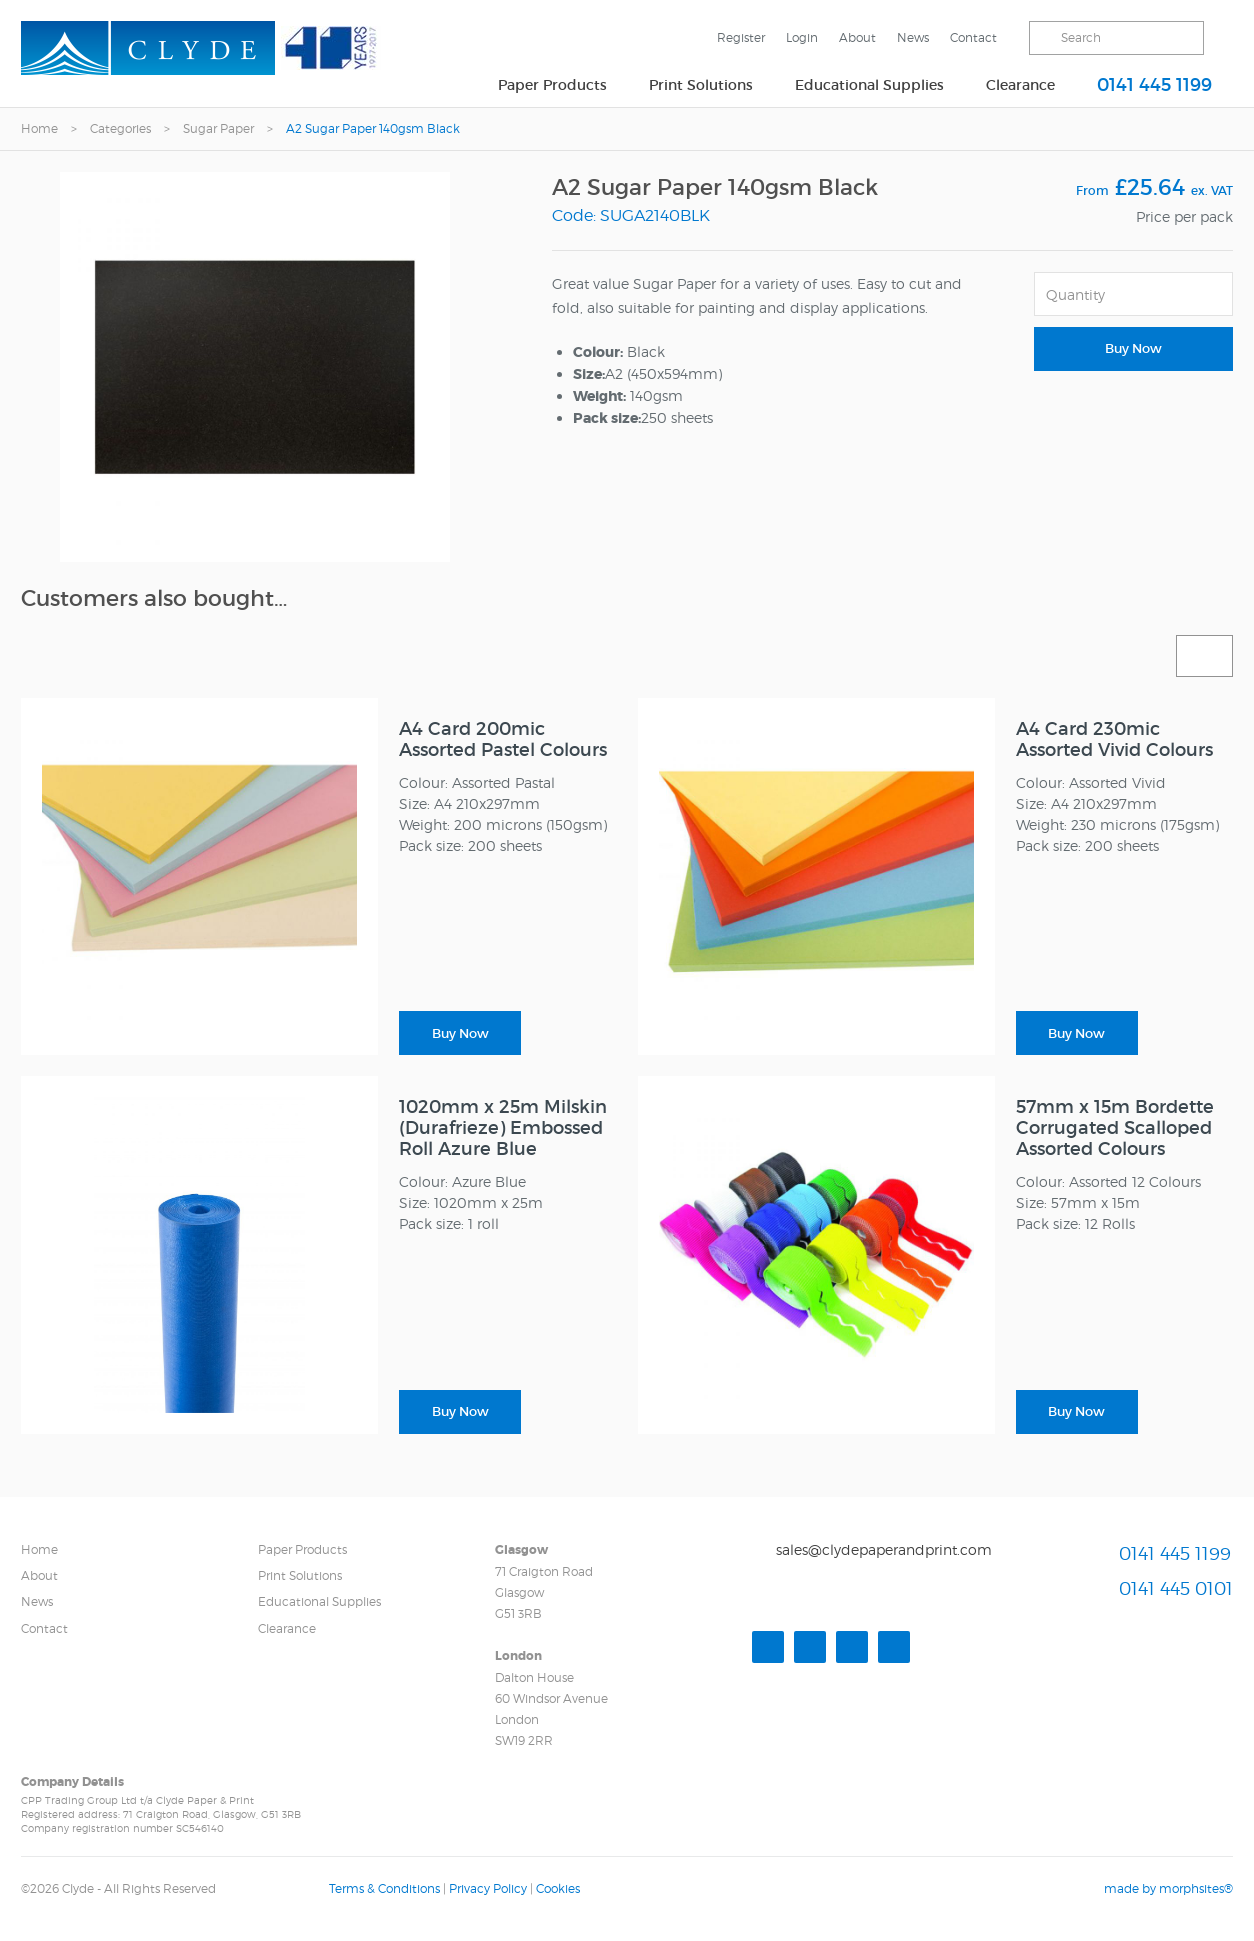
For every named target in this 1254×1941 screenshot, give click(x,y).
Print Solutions (701, 85)
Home (39, 128)
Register (741, 37)
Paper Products (552, 85)
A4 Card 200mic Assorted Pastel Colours (503, 739)
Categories (120, 128)
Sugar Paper (218, 128)
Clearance (1020, 85)
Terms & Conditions (384, 1888)
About (857, 37)
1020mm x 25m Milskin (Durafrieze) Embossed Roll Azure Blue (503, 1128)
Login (802, 37)
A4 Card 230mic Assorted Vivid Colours (1114, 739)
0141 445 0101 (1176, 1589)
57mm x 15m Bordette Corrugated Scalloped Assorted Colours (1115, 1128)
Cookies (558, 1888)
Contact (973, 37)
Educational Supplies (869, 85)
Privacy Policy (488, 1888)
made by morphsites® (1168, 1888)
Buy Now (1133, 348)
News (913, 37)
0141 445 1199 (1154, 85)
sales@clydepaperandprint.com (884, 1549)
